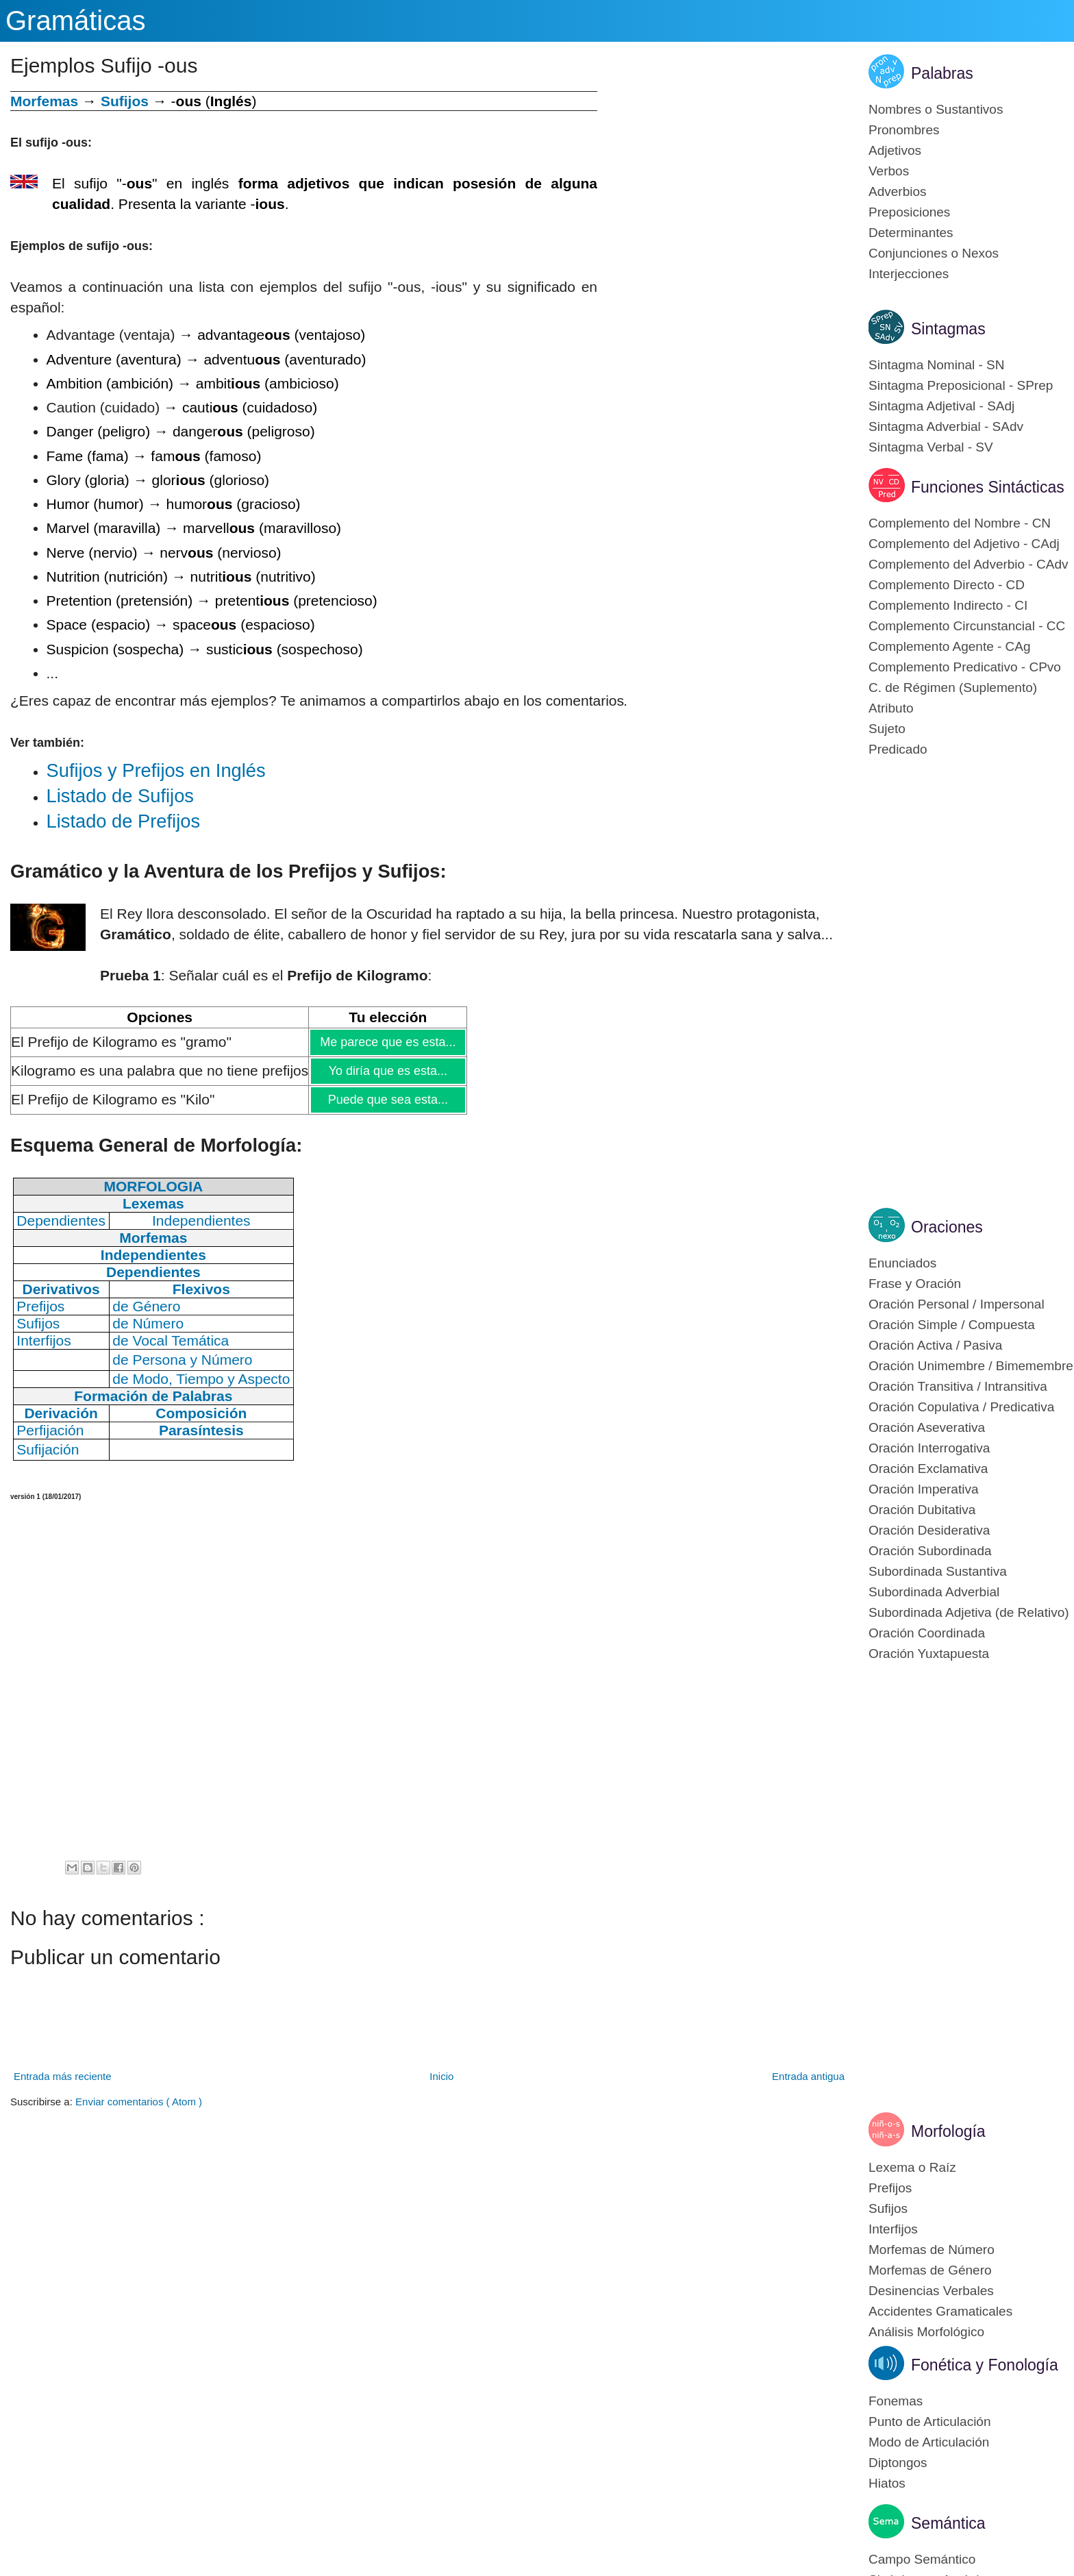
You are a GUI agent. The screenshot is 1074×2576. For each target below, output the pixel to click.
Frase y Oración (915, 1283)
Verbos (889, 171)
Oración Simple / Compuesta (952, 1324)
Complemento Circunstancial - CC (967, 626)
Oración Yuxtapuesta (929, 1653)
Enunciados (902, 1263)
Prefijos (890, 2188)
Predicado (898, 749)
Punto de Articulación (930, 2421)
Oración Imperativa (924, 1489)
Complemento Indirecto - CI (948, 605)
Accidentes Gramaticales (940, 2311)
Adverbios (898, 191)
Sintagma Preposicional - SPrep (961, 385)
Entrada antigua (808, 2076)
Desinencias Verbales (931, 2290)
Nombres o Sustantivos (936, 109)
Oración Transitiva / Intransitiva (958, 1386)
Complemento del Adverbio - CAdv (968, 564)
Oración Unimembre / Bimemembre (971, 1366)
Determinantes (911, 232)
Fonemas (896, 2401)
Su (156, 770)
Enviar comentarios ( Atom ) (138, 2101)
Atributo (891, 708)
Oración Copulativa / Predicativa (961, 1407)
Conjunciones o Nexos (934, 253)
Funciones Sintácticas (987, 487)
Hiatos (887, 2483)
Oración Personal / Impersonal (957, 1304)
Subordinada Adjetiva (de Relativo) (969, 1612)
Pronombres (904, 130)
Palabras (942, 73)
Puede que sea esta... (388, 1099)
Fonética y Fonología (984, 2365)
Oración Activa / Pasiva (935, 1345)
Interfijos (893, 2229)
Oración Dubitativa (922, 1509)
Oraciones (947, 1227)
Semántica (948, 2523)
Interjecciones (909, 274)
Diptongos (898, 2462)
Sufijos (125, 101)
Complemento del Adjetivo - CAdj (964, 543)
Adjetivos (895, 150)
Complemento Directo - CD (947, 585)
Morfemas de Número (932, 2249)
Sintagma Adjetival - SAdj (941, 406)
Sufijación (47, 1449)
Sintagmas (948, 329)
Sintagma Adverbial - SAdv (946, 426)
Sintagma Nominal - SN (937, 365)
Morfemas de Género (930, 2270)
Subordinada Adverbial (934, 1592)
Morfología (948, 2131)
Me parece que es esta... (387, 1042)
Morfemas (44, 101)
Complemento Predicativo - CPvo (965, 667)
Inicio (441, 2076)
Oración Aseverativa (927, 1427)
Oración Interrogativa (929, 1448)
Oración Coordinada (927, 1633)
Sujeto (887, 728)
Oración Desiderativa (929, 1530)
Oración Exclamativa (928, 1468)
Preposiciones (909, 212)
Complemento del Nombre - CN (960, 523)
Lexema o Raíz (912, 2167)
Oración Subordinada (930, 1551)
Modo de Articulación (929, 2442)
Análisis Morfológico (926, 2332)
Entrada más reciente (63, 2076)
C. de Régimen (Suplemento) (953, 687)
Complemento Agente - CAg (950, 646)
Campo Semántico (922, 2559)
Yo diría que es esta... (388, 1071)
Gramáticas (75, 20)
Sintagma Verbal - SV (931, 447)
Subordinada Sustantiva (938, 1571)
